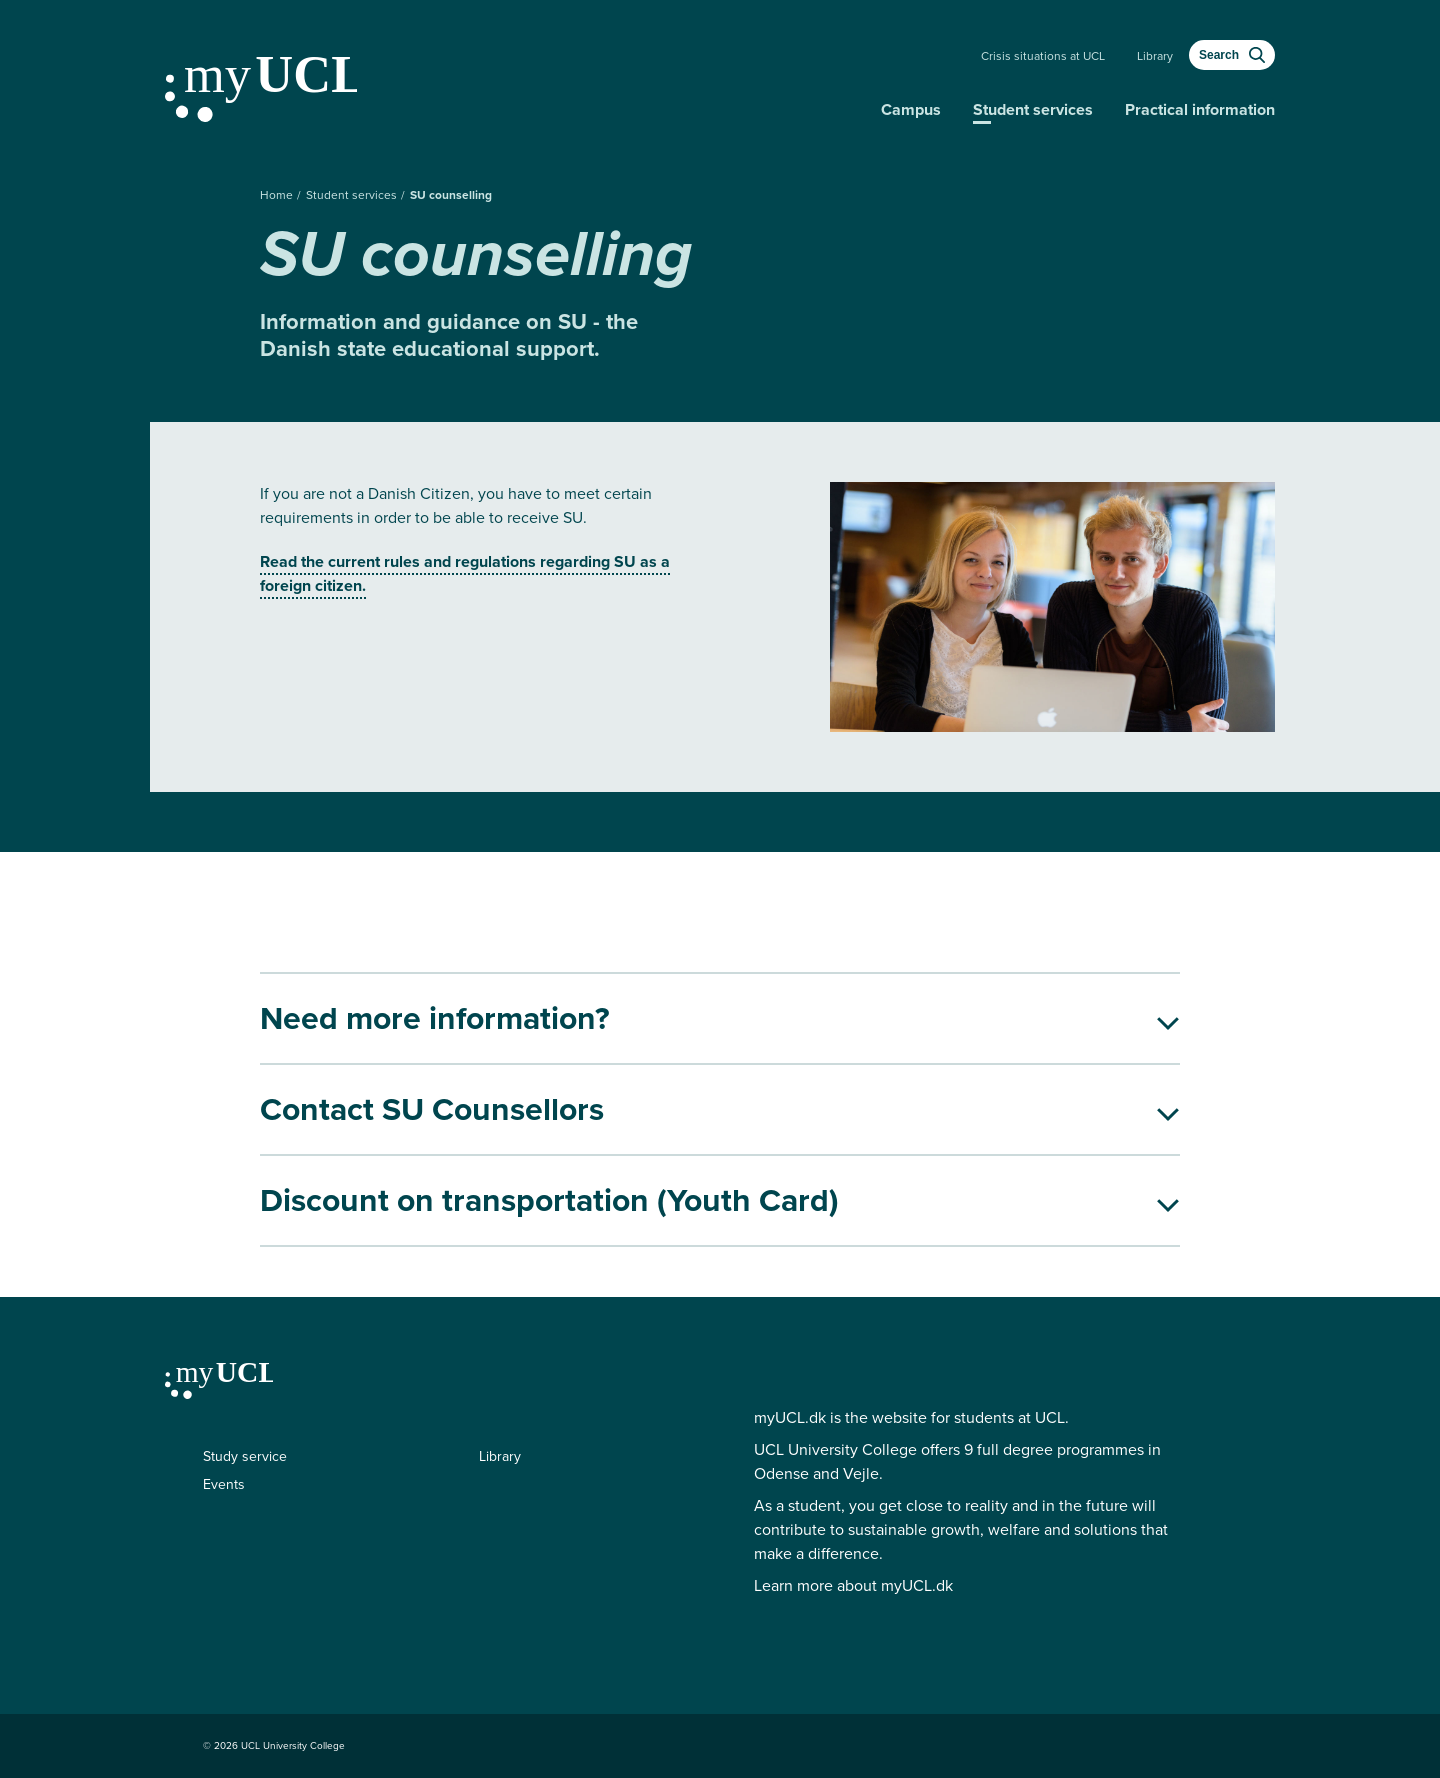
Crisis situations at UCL (1043, 56)
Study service (245, 1456)
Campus (911, 109)
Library (1155, 56)
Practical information (1200, 109)
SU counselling (451, 195)
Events (224, 1484)
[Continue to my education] (515, 81)
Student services (1033, 109)
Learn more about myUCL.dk (853, 1585)
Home (278, 195)
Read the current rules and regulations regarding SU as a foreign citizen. (465, 573)
